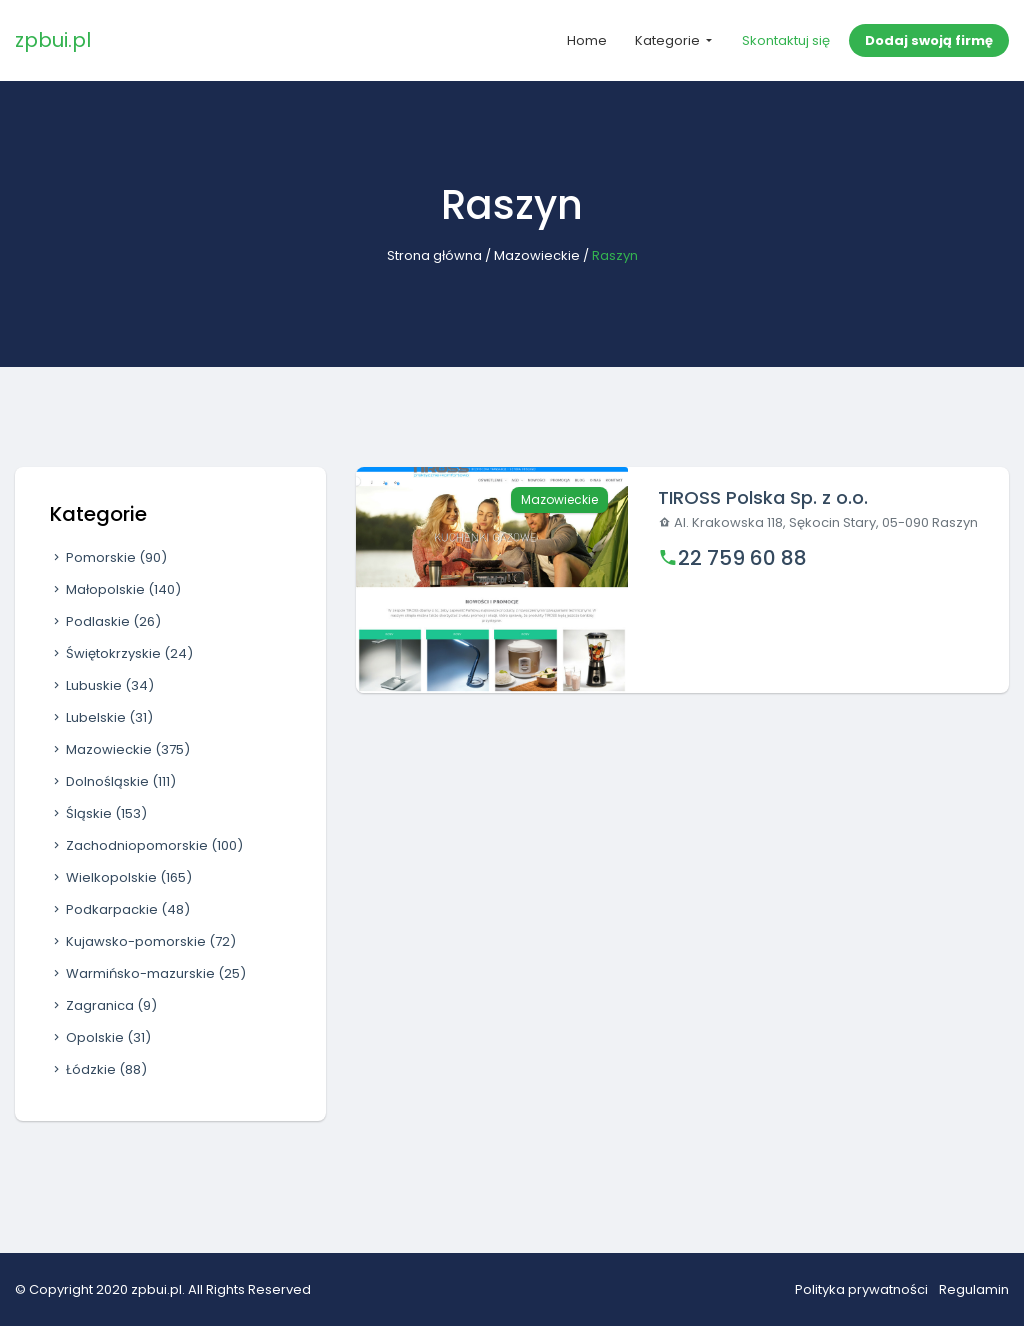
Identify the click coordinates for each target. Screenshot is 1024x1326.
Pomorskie (108, 557)
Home (587, 40)
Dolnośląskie (113, 781)
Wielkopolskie (121, 877)
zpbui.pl (53, 40)
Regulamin (974, 1289)
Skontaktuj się (786, 40)
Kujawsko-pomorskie (143, 941)
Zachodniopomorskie (146, 845)
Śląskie (98, 813)
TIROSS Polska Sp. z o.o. (763, 497)
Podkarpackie (120, 909)
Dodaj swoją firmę (929, 40)
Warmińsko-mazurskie (148, 973)
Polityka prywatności (861, 1289)
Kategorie (669, 40)
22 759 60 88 (742, 558)
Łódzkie (98, 1069)
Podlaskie (105, 621)
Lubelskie (101, 717)
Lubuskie (102, 685)
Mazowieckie (537, 255)
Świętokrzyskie (121, 653)
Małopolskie (115, 589)
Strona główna (434, 255)
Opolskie (100, 1037)
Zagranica (103, 1005)
